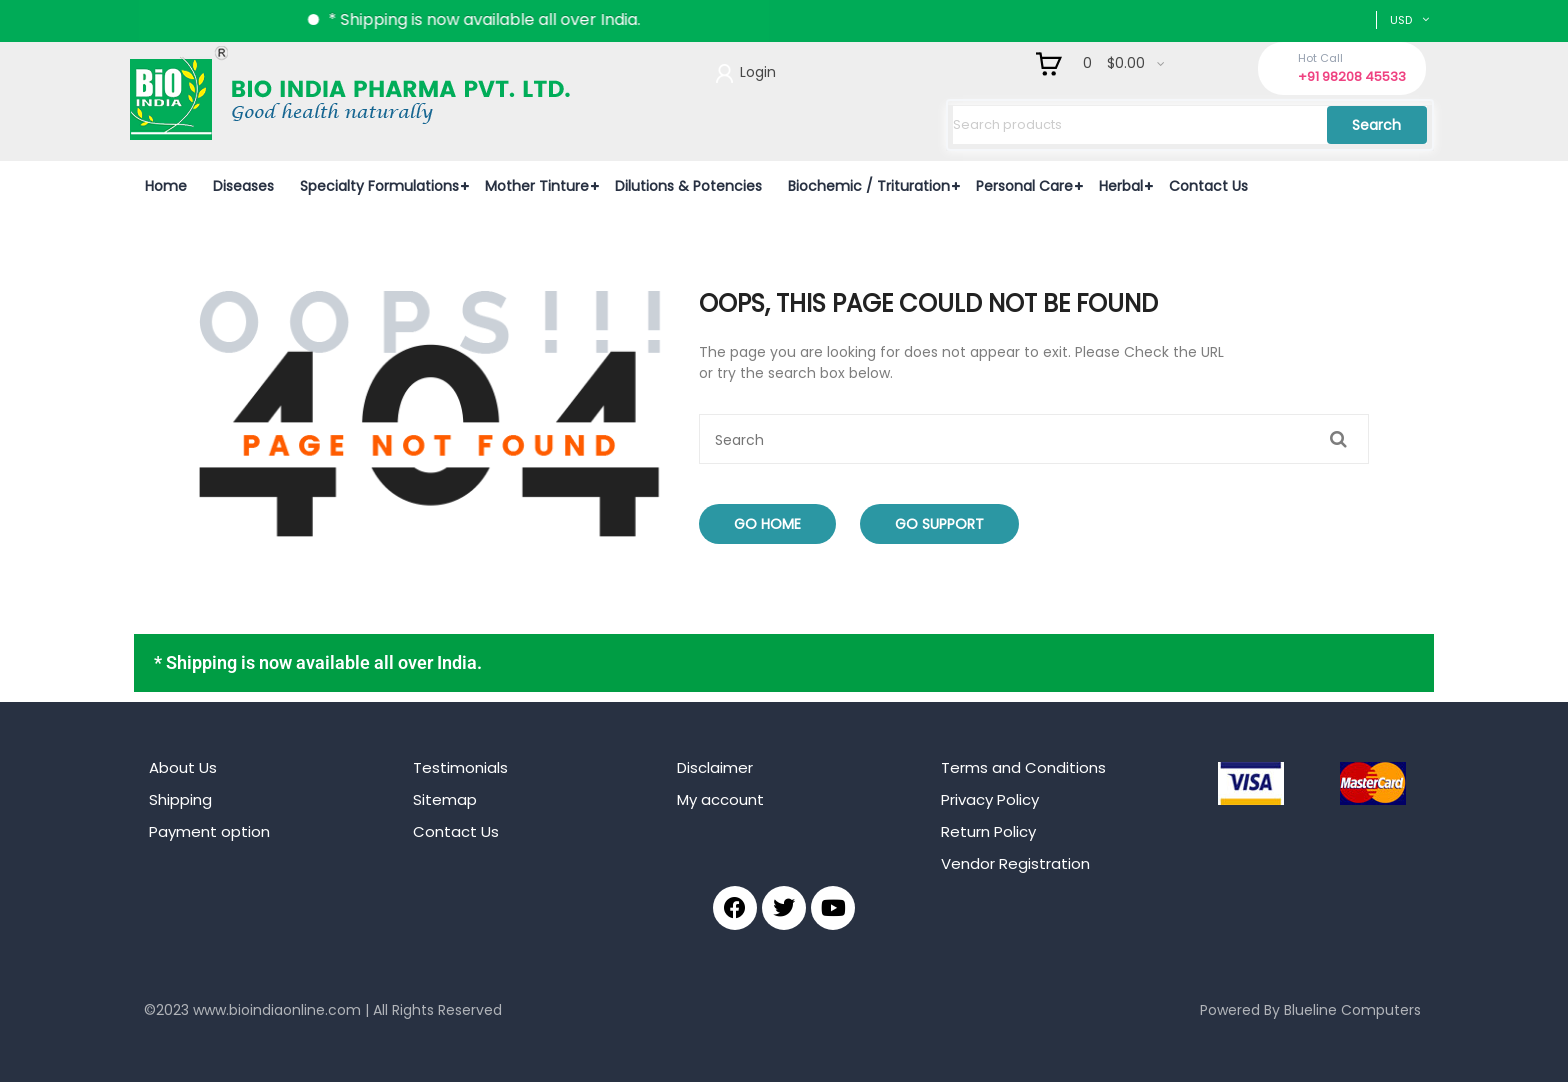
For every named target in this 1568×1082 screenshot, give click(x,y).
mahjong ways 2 (201, 1041)
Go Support (939, 524)
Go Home (767, 524)
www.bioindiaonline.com (277, 1010)
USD (1401, 20)
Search (1376, 125)
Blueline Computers (1352, 1010)
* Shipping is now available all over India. (506, 19)
